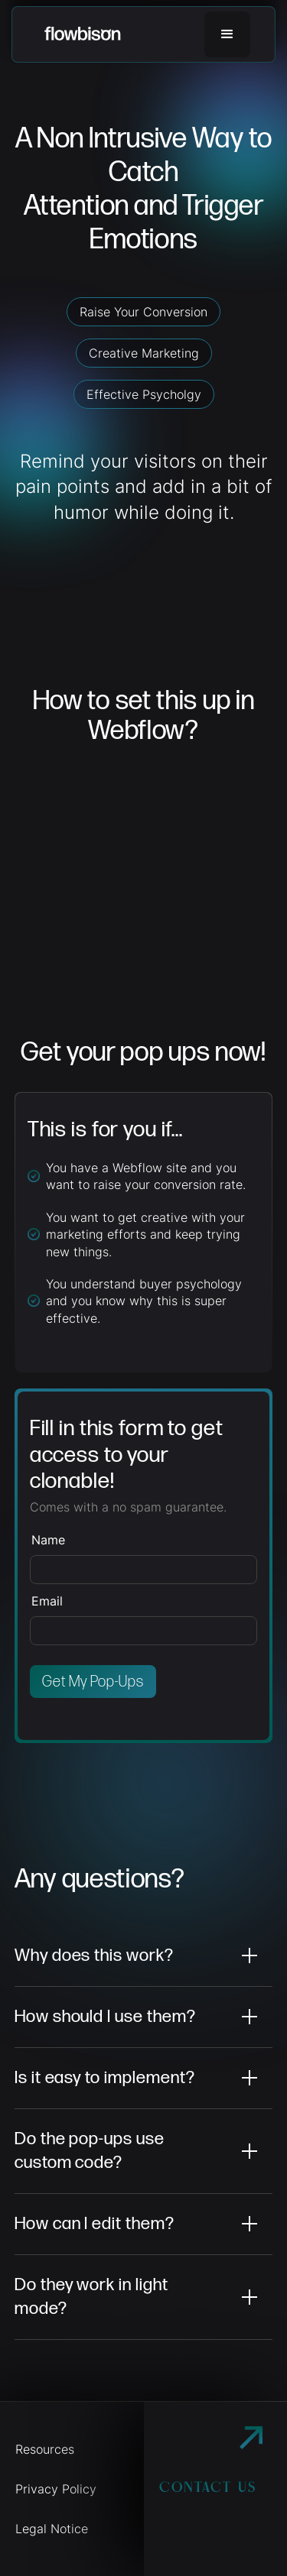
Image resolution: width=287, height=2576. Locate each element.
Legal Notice (51, 2528)
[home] (83, 34)
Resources (44, 2449)
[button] (227, 34)
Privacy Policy (55, 2489)
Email (47, 1601)
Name (48, 1539)
